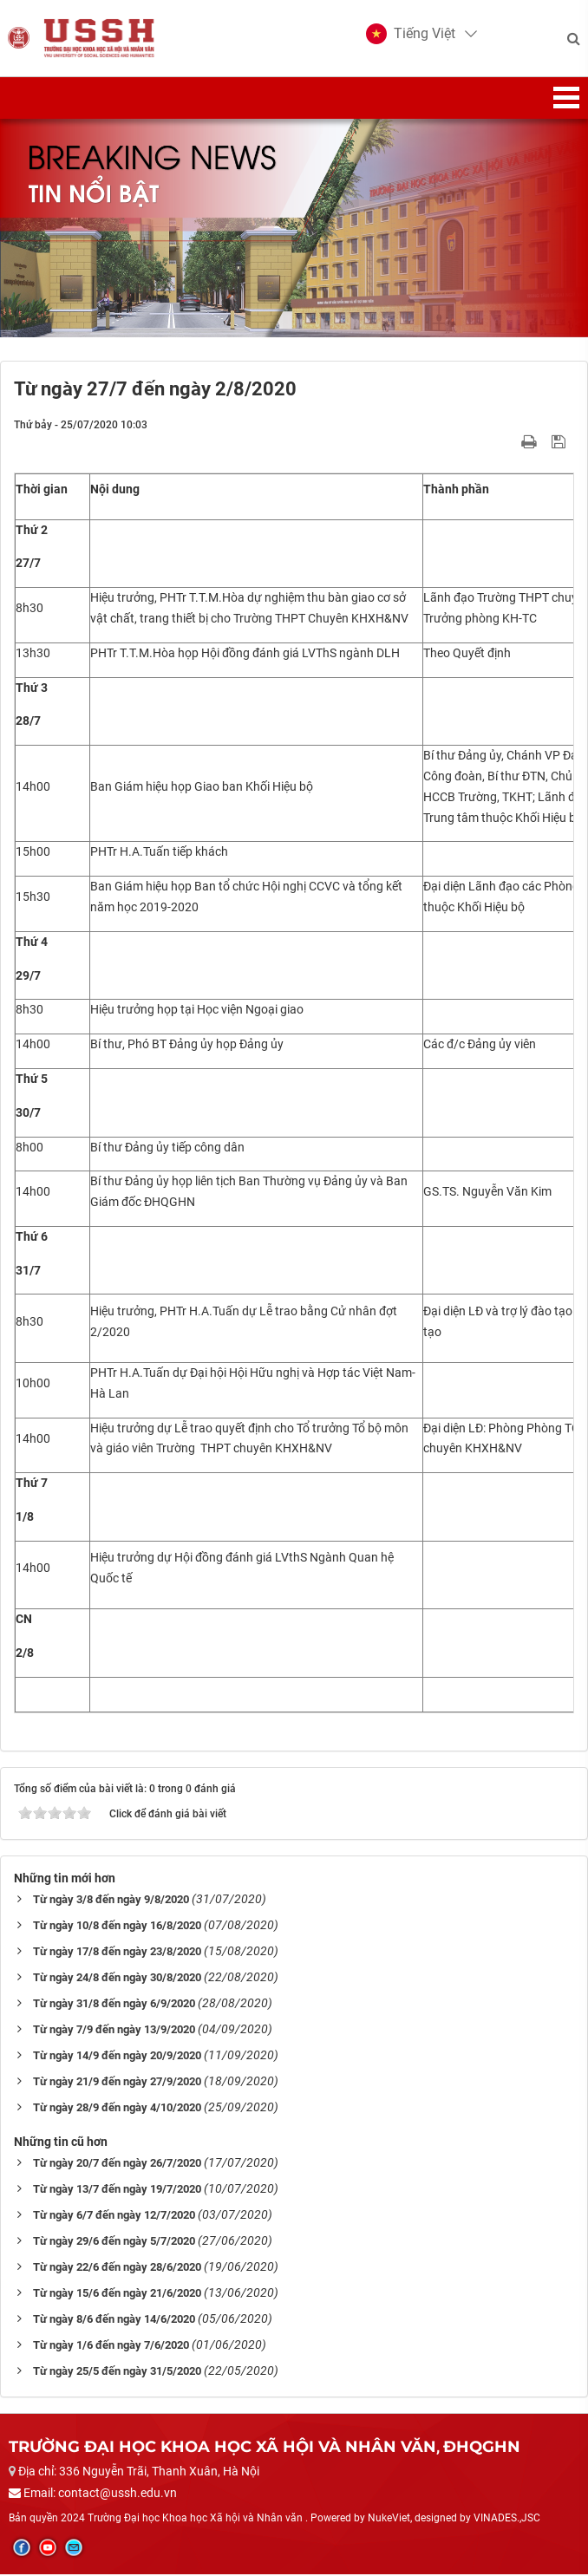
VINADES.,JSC (507, 2520)
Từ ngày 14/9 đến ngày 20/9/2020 (117, 2057)
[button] (409, 34)
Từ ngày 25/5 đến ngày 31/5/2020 (117, 2372)
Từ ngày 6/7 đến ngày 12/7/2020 (114, 2216)
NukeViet (389, 2520)
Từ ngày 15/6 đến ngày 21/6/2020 (117, 2294)
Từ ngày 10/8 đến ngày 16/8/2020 (117, 1927)
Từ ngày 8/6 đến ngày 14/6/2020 (114, 2320)
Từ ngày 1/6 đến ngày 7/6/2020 (111, 2346)
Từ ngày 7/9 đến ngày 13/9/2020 (114, 2031)
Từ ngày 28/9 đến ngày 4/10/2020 (117, 2109)
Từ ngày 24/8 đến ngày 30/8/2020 (117, 1979)
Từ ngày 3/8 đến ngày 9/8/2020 (111, 1901)
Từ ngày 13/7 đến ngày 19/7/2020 (117, 2190)
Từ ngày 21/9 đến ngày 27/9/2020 (117, 2083)
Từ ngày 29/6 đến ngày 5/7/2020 (114, 2242)
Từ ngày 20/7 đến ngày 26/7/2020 (117, 2164)
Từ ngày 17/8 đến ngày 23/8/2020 (117, 1953)
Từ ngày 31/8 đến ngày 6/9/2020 (114, 2005)
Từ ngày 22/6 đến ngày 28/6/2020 (117, 2268)
